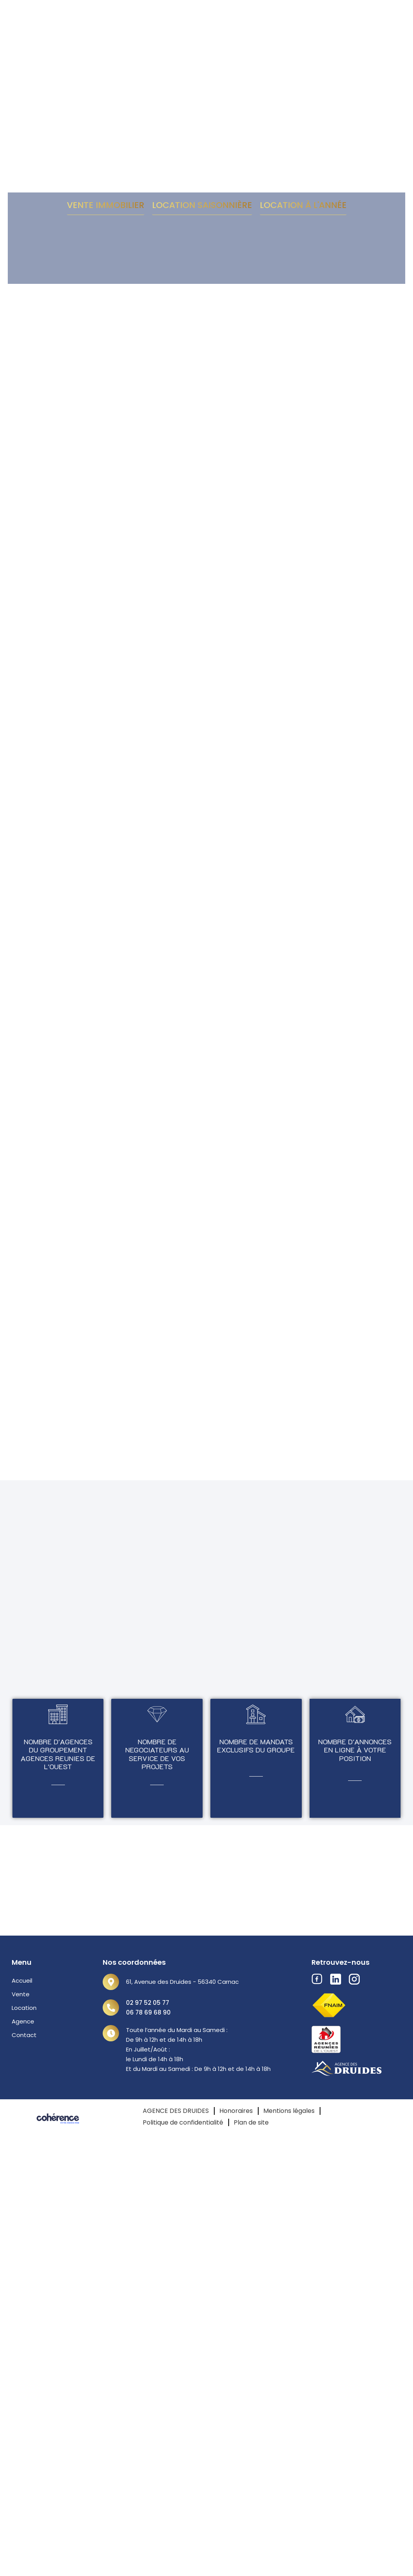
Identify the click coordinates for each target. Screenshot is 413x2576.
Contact (24, 2035)
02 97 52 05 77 (147, 2003)
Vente (21, 1994)
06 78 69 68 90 (148, 2012)
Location (24, 2008)
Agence (23, 2021)
